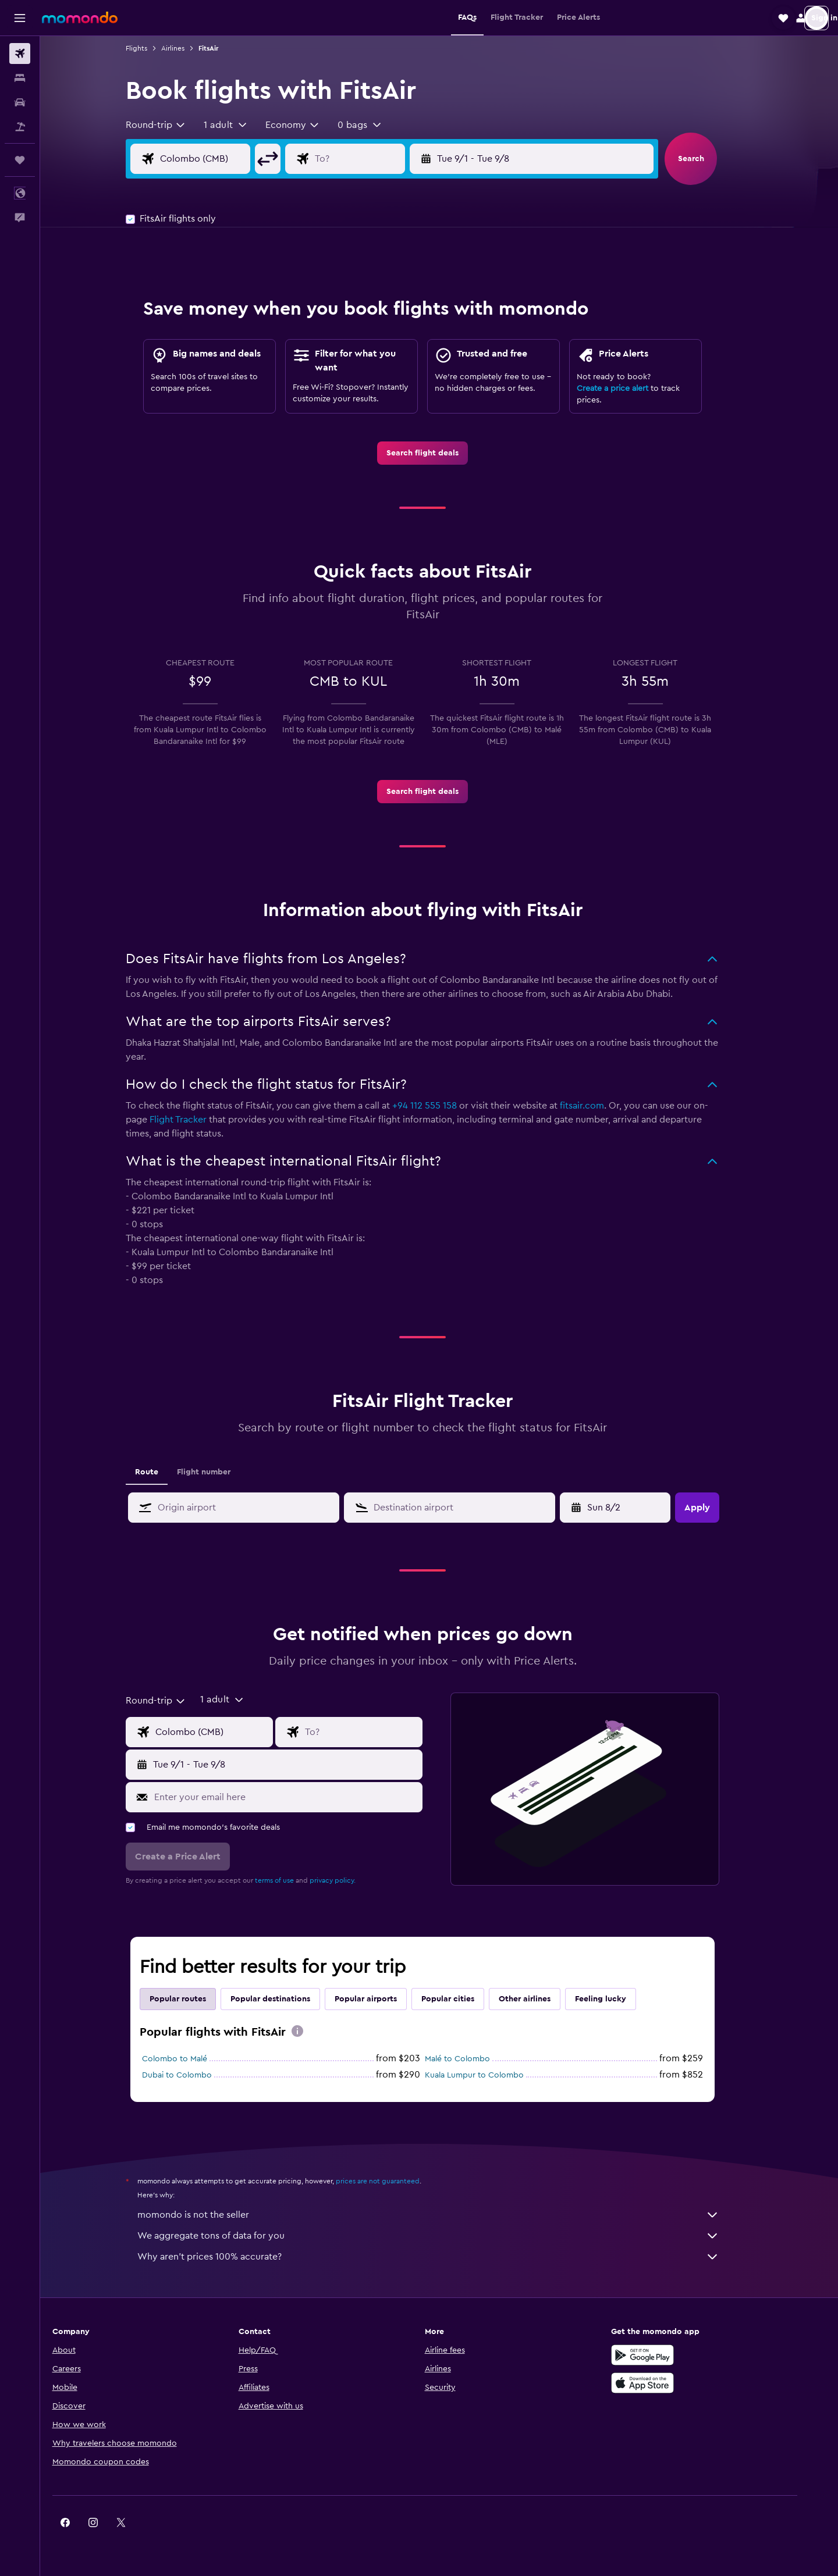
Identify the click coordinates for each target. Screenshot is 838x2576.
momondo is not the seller (445, 2215)
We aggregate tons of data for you (445, 2236)
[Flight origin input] (231, 159)
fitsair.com (599, 1105)
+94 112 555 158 (441, 1105)
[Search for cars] (20, 102)
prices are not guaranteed (394, 2181)
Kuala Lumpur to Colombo (491, 2075)
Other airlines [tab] (541, 1999)
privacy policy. (349, 1880)
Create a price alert (629, 388)
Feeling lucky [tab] (617, 1999)
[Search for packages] (20, 126)
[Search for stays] (20, 78)
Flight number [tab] (220, 1472)
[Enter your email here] (302, 1797)
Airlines (189, 48)
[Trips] (20, 160)
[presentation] (314, 2031)
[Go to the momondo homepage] (80, 17)
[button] (20, 18)
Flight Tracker (194, 1119)
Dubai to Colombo (194, 2075)
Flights (153, 48)
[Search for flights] (20, 53)
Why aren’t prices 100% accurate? (445, 2257)
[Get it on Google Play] (671, 2355)
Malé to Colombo (474, 2059)
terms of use (291, 1880)
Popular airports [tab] (382, 1999)
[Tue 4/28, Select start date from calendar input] (633, 1507)
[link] (439, 453)
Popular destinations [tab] (287, 1999)
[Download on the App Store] (671, 2382)
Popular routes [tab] (194, 1999)
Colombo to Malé (191, 2059)
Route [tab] (163, 1472)
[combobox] (173, 125)
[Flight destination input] (385, 159)
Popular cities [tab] (464, 1999)
